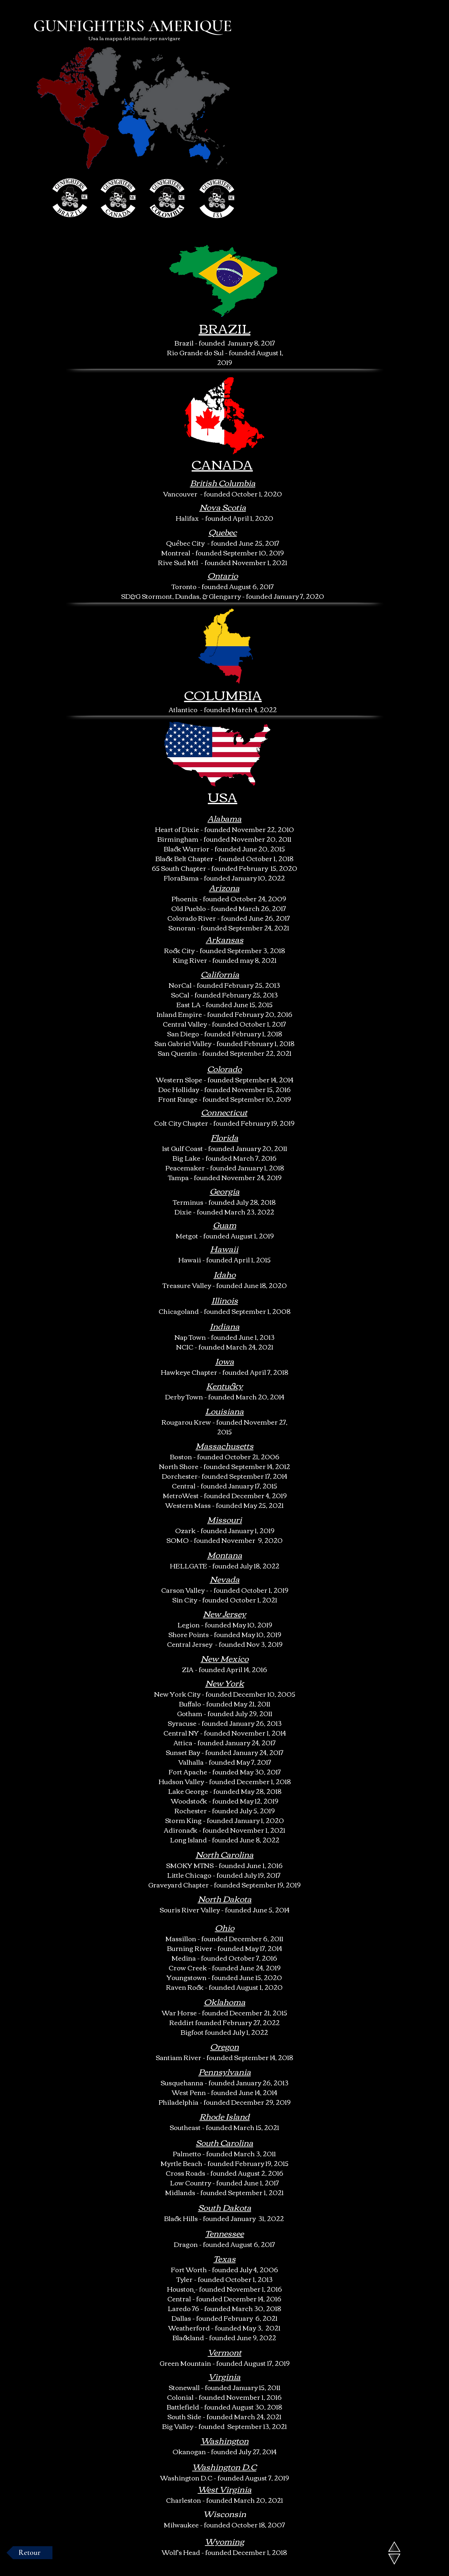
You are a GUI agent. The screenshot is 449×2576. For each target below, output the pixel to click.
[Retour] (29, 2552)
